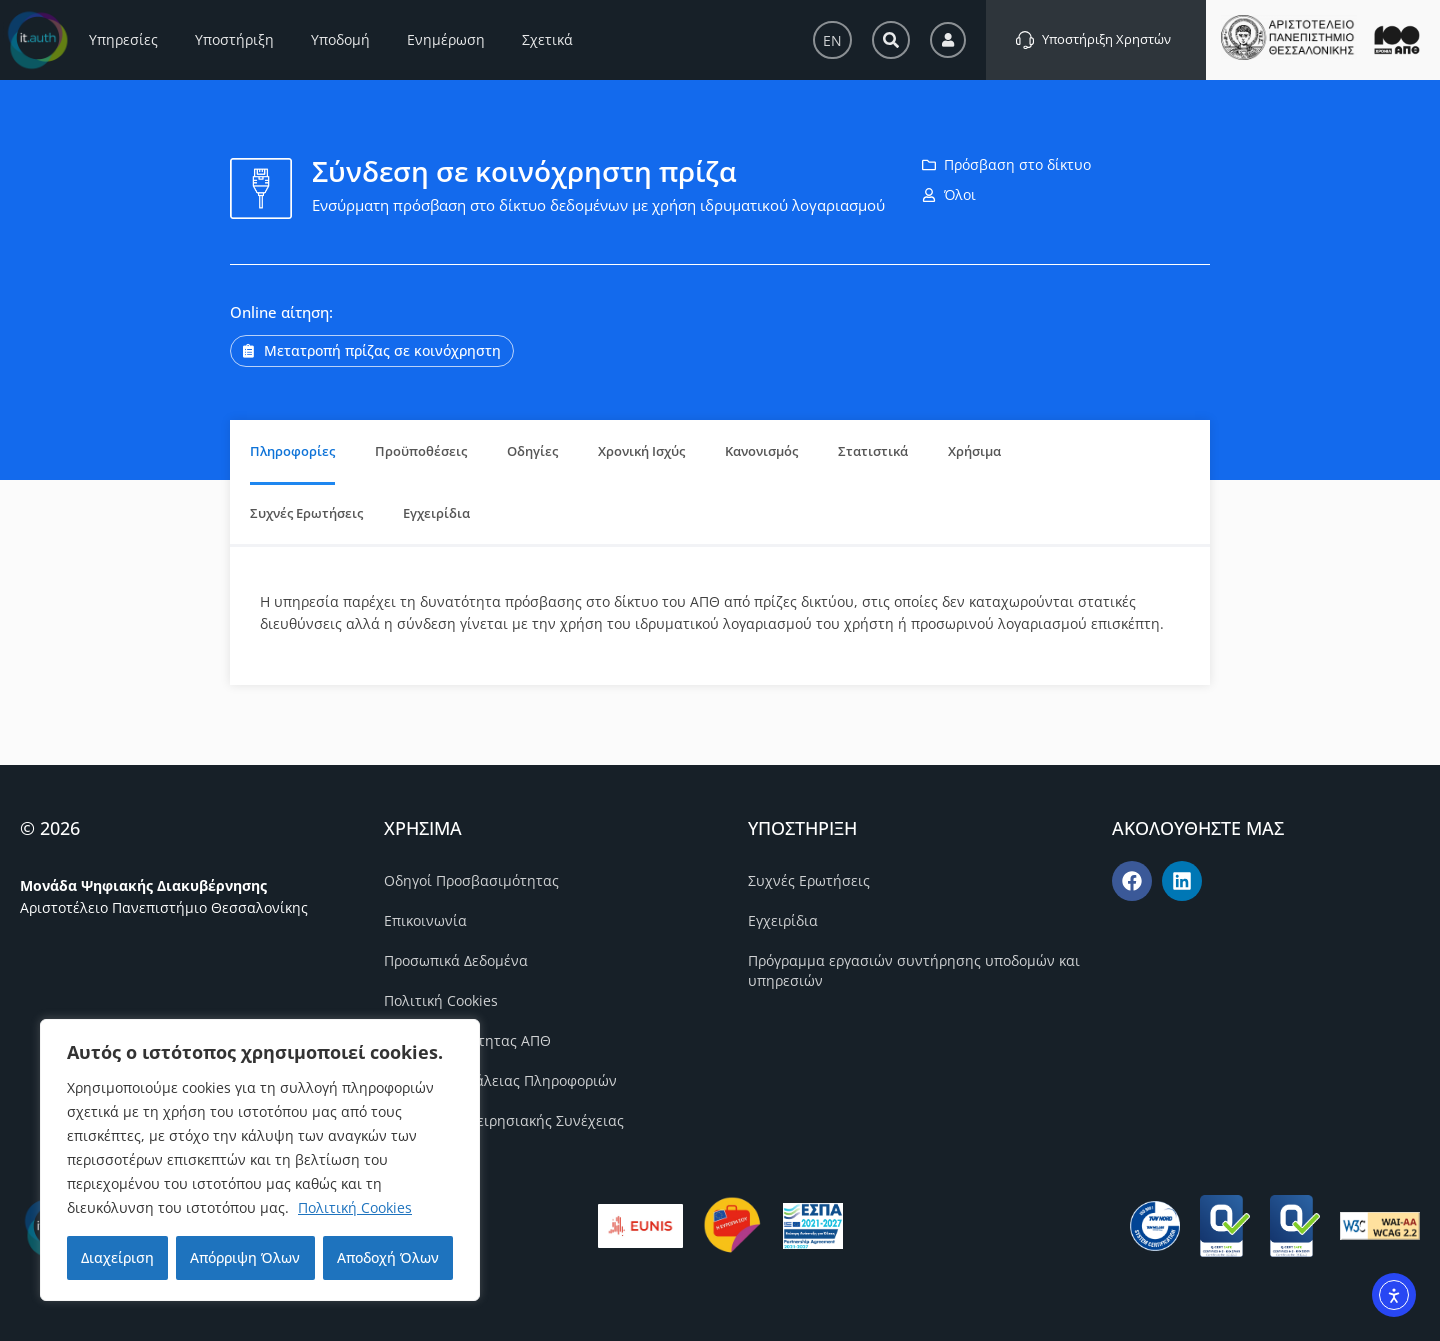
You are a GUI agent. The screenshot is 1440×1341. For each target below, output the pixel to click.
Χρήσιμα (974, 451)
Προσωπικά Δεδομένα (456, 960)
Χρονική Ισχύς (641, 451)
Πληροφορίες (292, 451)
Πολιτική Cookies (355, 1207)
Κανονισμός (761, 451)
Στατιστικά (873, 451)
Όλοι (960, 194)
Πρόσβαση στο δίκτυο (1017, 164)
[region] (260, 1160)
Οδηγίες (532, 451)
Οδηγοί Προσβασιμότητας (471, 880)
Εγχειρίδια (436, 513)
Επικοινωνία (425, 920)
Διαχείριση (117, 1257)
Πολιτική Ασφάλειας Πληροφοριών (500, 1080)
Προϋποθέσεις (421, 451)
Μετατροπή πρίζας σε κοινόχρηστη (382, 350)
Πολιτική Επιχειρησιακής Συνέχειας (504, 1120)
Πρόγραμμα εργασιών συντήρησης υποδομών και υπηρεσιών (914, 970)
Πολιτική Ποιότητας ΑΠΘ (467, 1040)
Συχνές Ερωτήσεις (306, 513)
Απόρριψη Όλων (245, 1257)
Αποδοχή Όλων (388, 1257)
